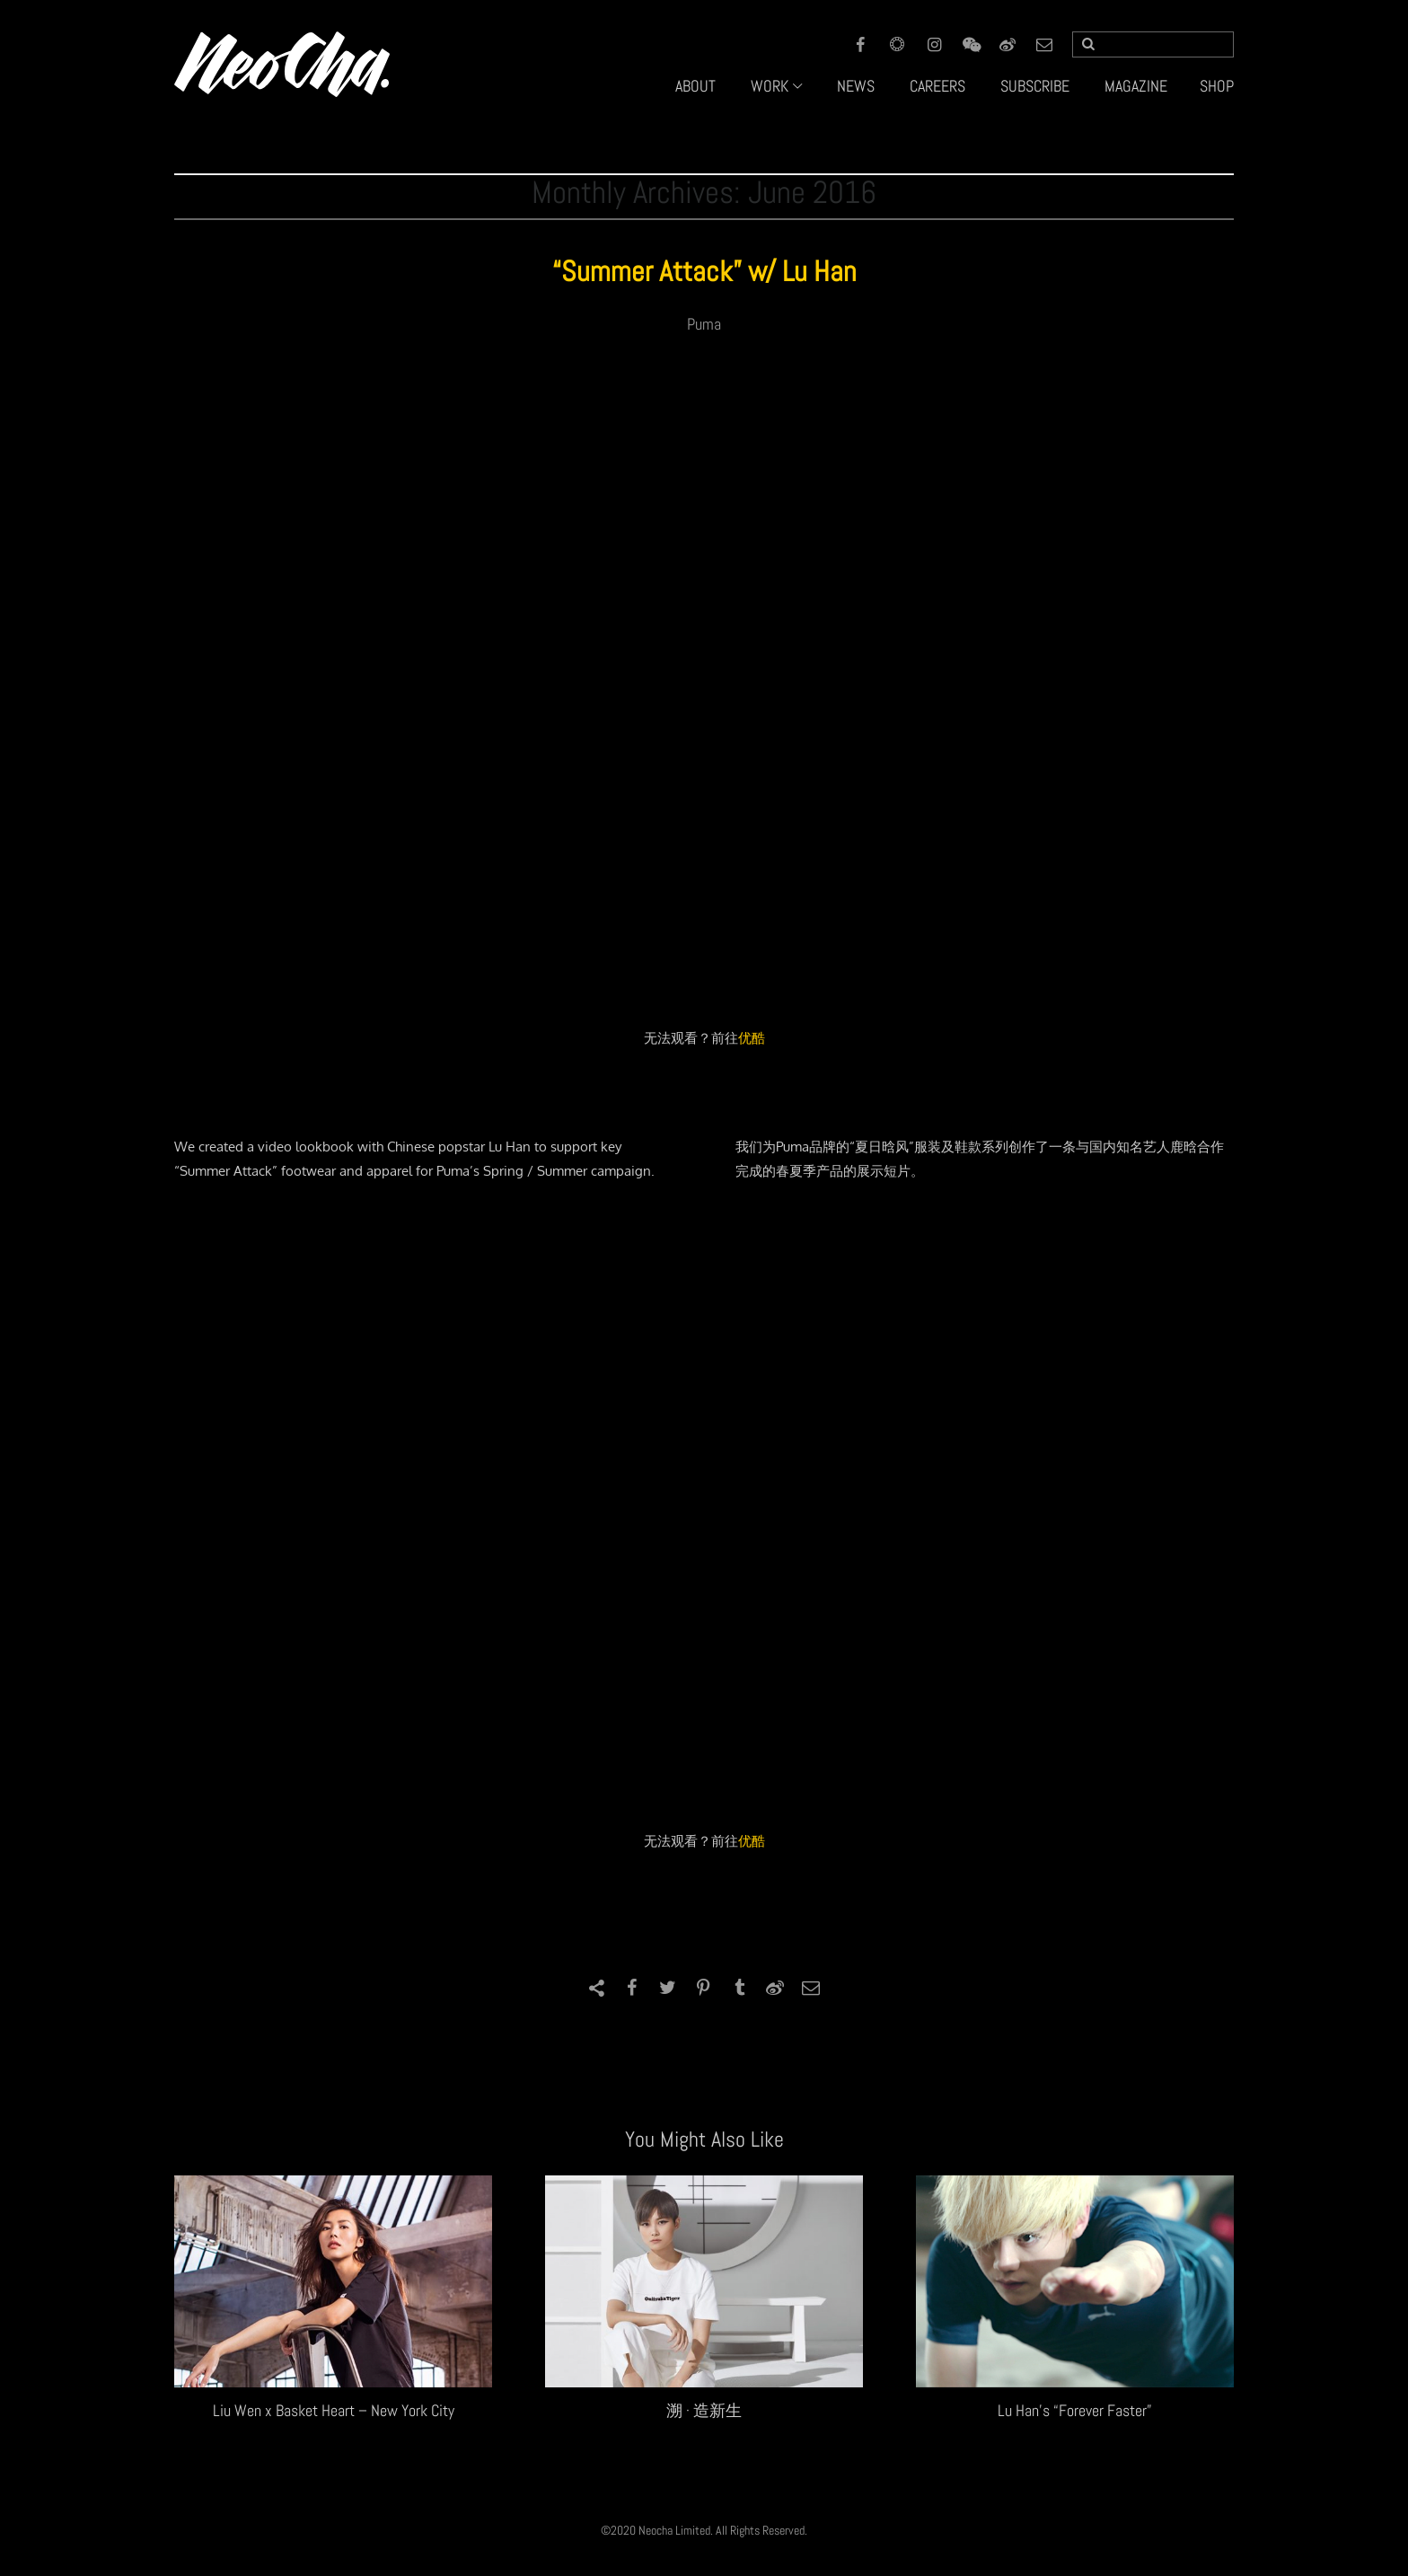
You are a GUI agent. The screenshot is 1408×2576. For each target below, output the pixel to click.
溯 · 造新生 (704, 2410)
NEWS (856, 85)
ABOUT (695, 85)
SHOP (1217, 85)
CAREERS (937, 85)
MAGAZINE (1135, 85)
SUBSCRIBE (1034, 85)
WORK (769, 85)
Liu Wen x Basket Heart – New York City (333, 2410)
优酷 (751, 1037)
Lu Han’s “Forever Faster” (1075, 2410)
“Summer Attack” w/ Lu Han (704, 271)
